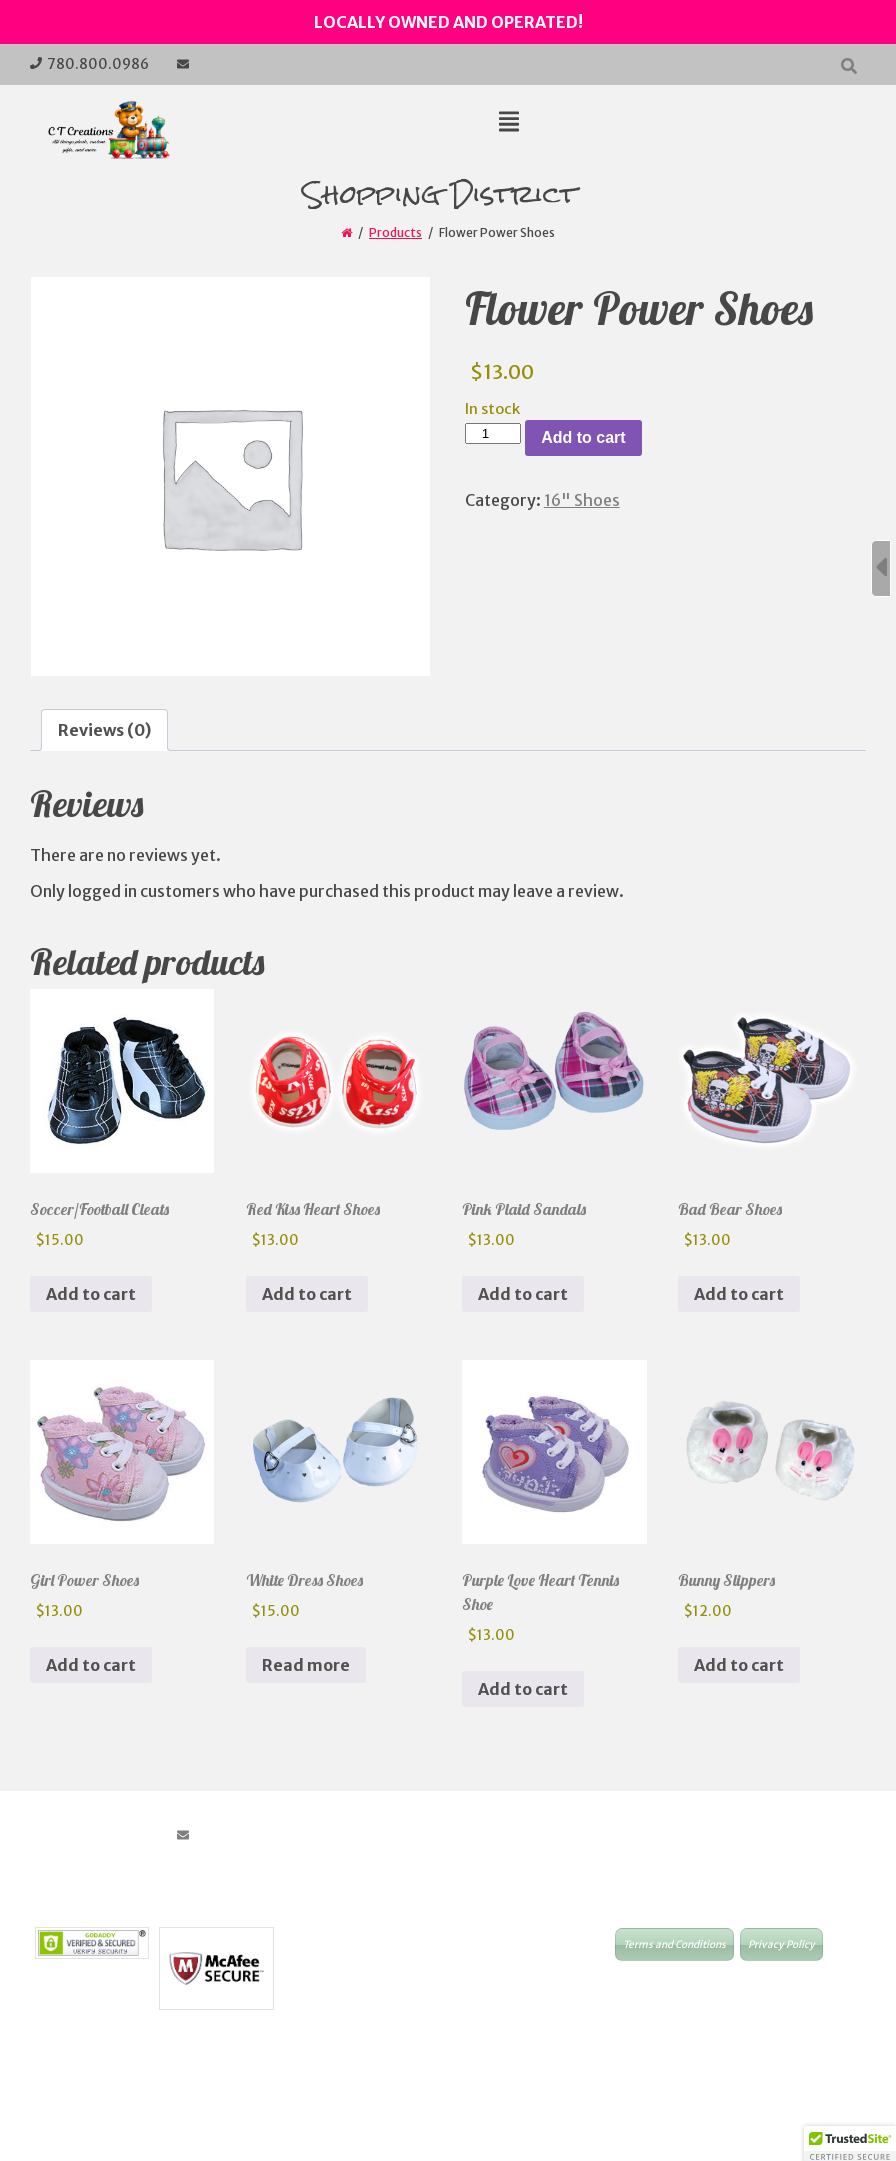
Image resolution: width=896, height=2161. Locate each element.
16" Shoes (582, 500)
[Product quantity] (493, 433)
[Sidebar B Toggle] (881, 568)
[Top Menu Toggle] (509, 123)
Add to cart (583, 437)
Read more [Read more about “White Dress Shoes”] (306, 1665)
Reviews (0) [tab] (104, 730)
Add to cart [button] (91, 1294)
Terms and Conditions (674, 1944)
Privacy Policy (781, 1944)
